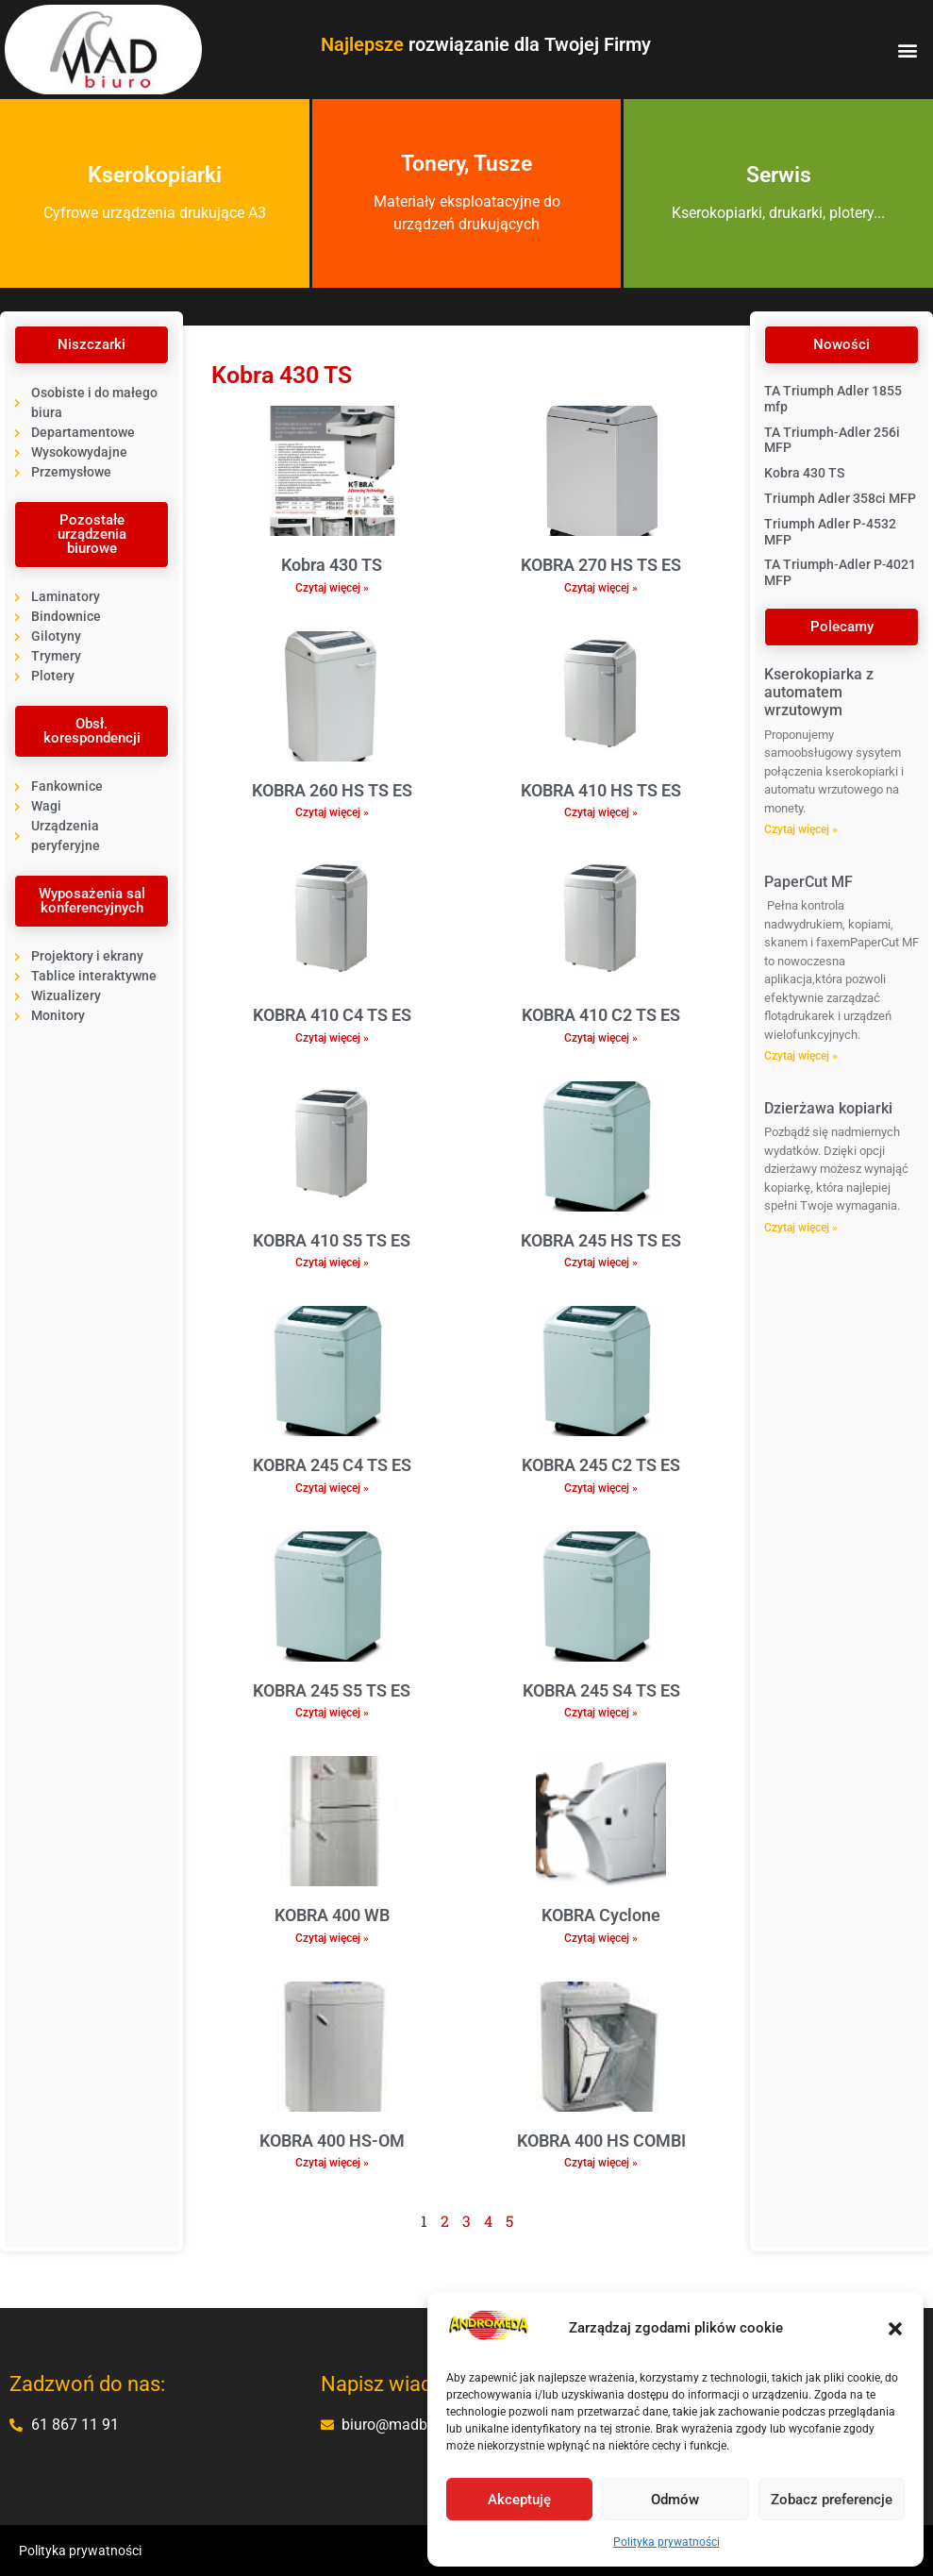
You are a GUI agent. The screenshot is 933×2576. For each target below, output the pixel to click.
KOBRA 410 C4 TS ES (332, 1015)
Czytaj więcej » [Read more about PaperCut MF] (801, 1055)
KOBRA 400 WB (332, 1915)
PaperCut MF (808, 882)
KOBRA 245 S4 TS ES (601, 1690)
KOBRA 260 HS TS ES (332, 790)
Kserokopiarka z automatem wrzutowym (819, 692)
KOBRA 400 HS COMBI (601, 2140)
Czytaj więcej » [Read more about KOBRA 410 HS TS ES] (601, 812)
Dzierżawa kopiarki (828, 1108)
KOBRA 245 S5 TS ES (331, 1690)
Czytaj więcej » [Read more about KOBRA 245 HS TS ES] (601, 1262)
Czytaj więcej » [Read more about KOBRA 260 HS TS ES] (332, 812)
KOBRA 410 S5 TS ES (331, 1240)
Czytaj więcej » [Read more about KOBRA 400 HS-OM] (332, 2162)
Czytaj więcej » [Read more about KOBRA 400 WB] (332, 1938)
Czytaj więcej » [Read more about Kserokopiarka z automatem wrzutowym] (801, 829)
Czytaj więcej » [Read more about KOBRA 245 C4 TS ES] (332, 1488)
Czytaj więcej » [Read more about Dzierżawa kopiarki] (801, 1227)
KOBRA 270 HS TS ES (601, 565)
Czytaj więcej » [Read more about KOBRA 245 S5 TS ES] (332, 1712)
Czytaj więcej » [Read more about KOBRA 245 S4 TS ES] (601, 1712)
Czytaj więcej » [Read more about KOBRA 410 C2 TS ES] (601, 1038)
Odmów (675, 2499)
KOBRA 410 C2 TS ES (601, 1015)
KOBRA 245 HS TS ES (601, 1240)
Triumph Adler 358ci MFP (840, 498)
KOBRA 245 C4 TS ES (332, 1465)
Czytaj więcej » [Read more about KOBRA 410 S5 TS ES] (332, 1262)
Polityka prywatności (666, 2542)
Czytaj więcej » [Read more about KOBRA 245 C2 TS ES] (601, 1488)
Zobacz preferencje (831, 2499)
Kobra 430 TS (331, 565)
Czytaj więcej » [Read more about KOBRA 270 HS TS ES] (601, 587)
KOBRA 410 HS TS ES (601, 790)
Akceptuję (519, 2499)
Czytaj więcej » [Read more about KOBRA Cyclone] (601, 1938)
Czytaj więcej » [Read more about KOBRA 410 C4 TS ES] (332, 1038)
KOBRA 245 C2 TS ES (601, 1465)
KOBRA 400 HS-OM (332, 2140)
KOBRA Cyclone (600, 1915)
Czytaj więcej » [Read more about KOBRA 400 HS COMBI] (601, 2162)
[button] (895, 2328)
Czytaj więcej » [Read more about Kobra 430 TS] (332, 587)
